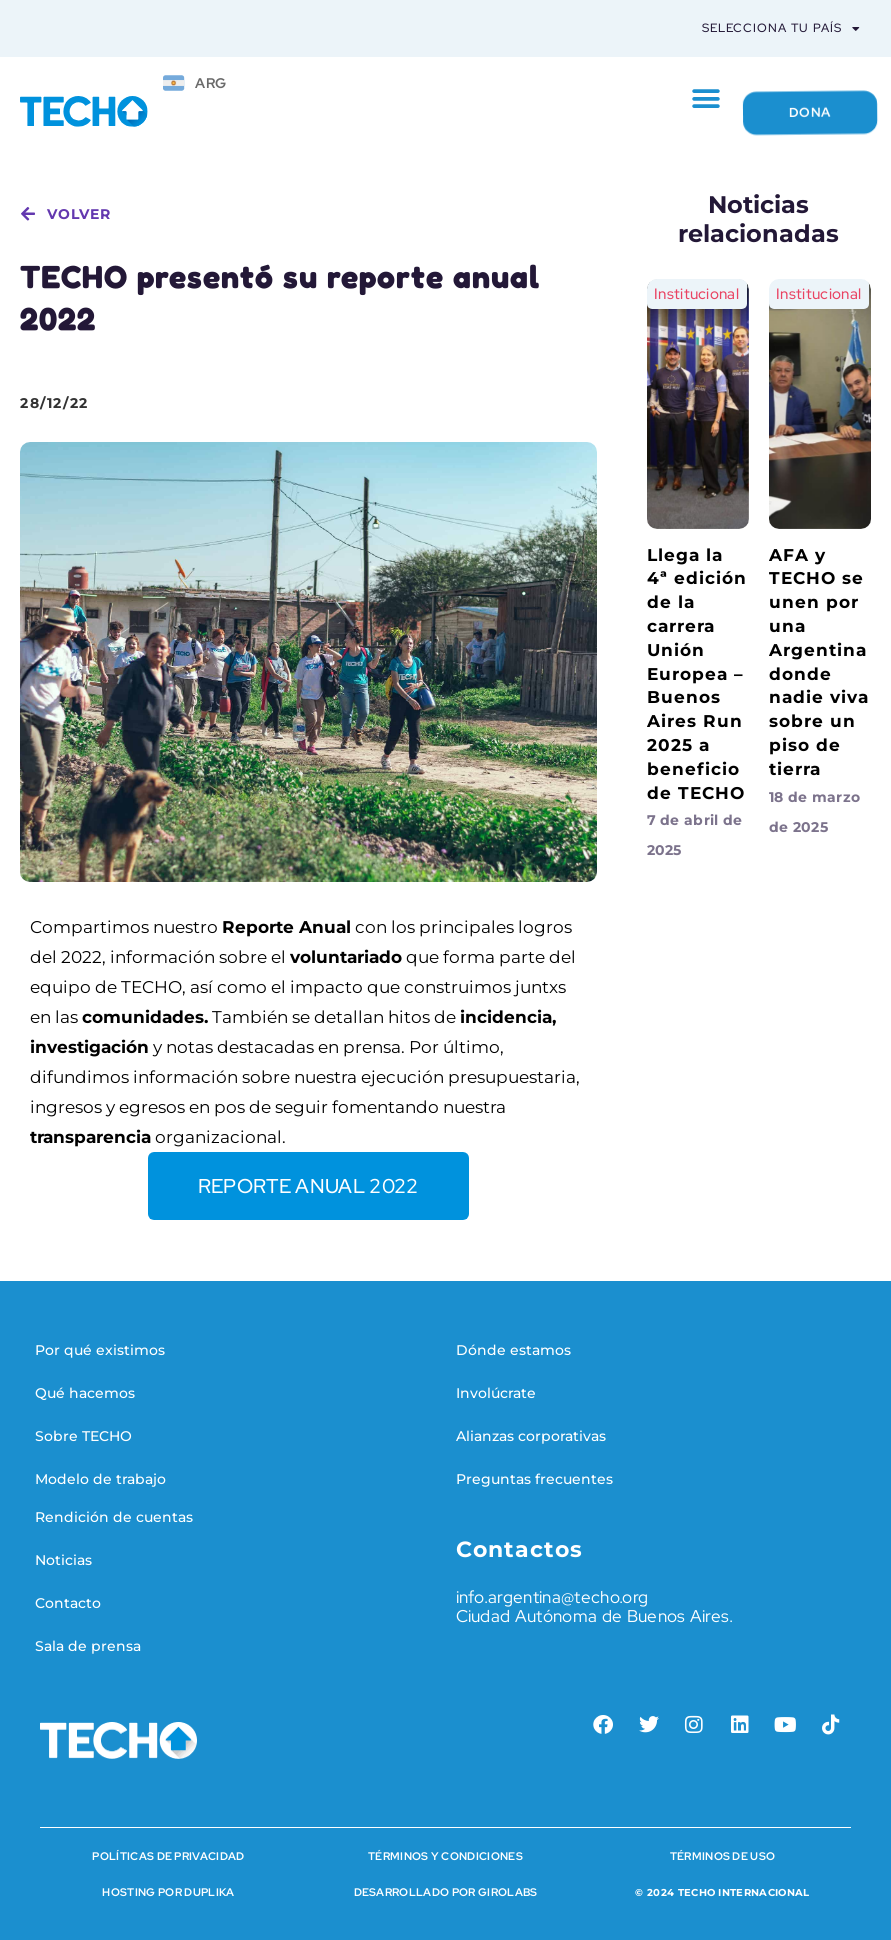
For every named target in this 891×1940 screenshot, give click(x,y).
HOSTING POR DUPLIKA (168, 1892)
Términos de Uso (723, 1856)
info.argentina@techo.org (552, 1597)
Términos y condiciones (445, 1856)
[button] (705, 99)
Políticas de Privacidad (168, 1856)
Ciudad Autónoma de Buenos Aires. (595, 1616)
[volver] (28, 214)
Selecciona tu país (781, 29)
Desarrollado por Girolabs (446, 1892)
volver (79, 214)
